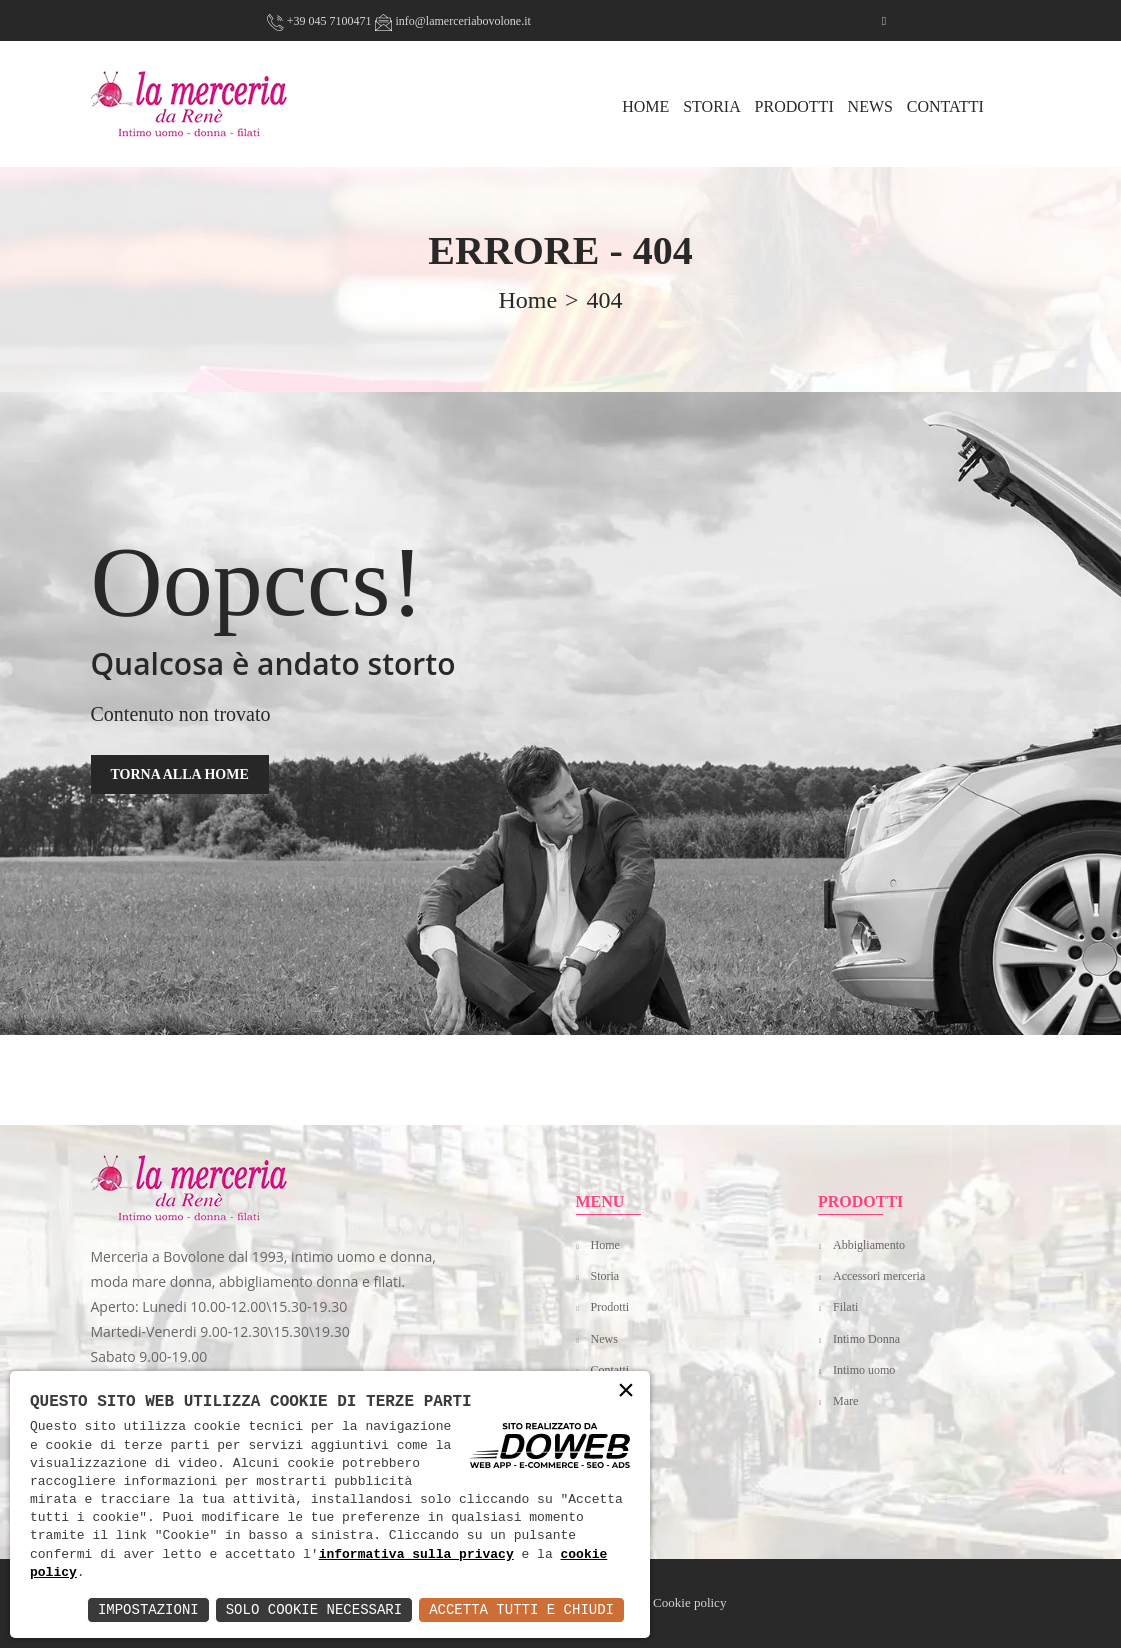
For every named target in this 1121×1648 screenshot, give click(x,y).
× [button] (626, 1391)
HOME (645, 106)
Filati (845, 1307)
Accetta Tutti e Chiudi (521, 1609)
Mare (845, 1401)
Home (605, 1245)
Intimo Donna (866, 1339)
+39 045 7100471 (319, 21)
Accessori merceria (879, 1276)
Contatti (945, 106)
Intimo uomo (864, 1370)
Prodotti (794, 106)
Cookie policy (689, 1602)
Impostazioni (148, 1609)
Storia (712, 106)
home (527, 300)
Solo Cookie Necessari (314, 1609)
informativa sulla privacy (416, 1555)
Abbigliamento (869, 1245)
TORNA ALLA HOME (180, 774)
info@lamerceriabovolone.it (452, 21)
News (870, 106)
